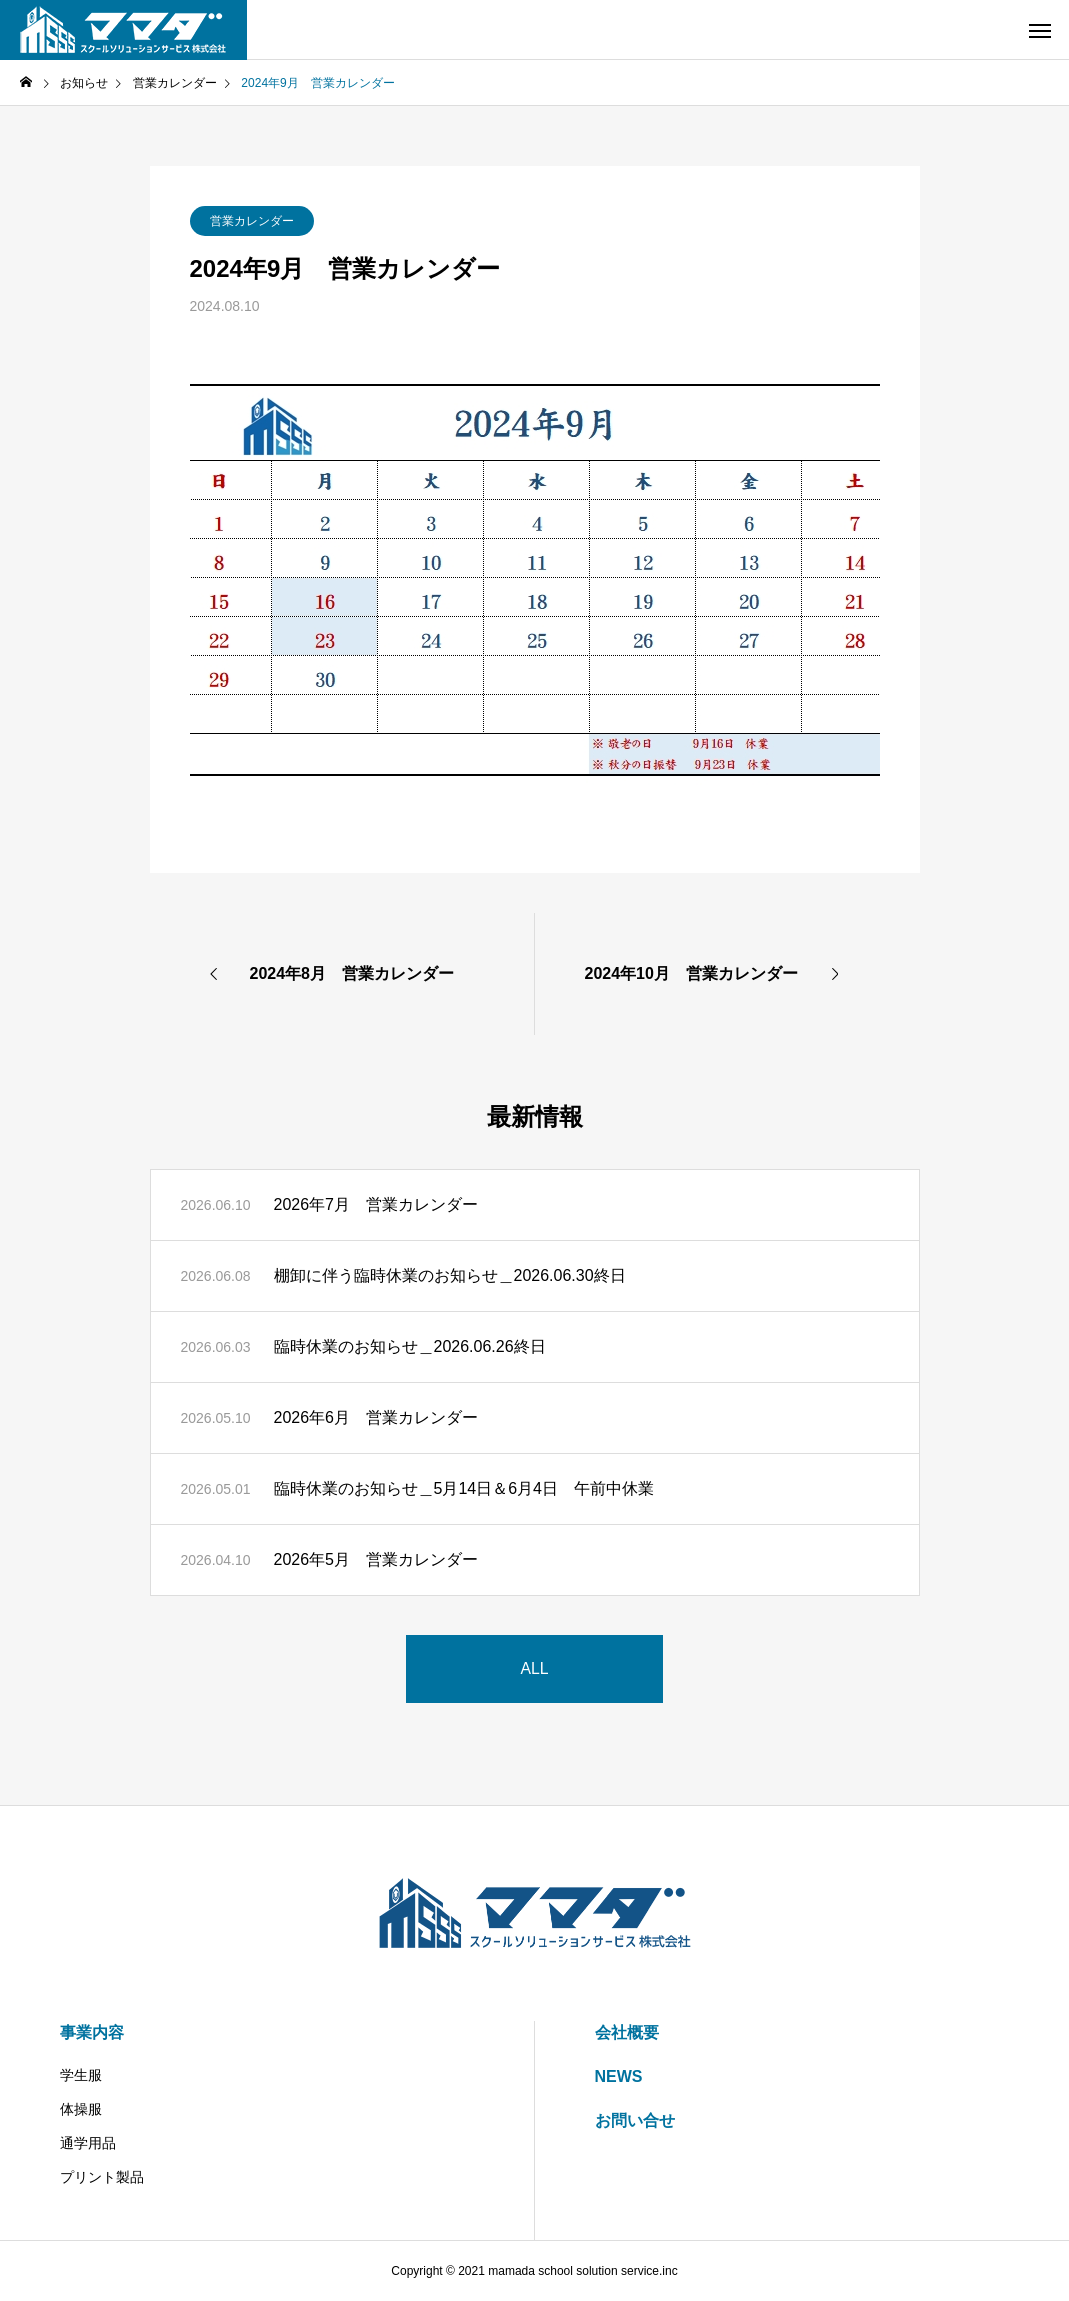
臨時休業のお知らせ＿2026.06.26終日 (410, 1346)
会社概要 (627, 2032)
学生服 (81, 2075)
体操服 (81, 2109)
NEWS (619, 2076)
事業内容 (92, 2032)
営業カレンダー (252, 221)
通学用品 (88, 2143)
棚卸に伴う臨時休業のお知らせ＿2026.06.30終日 (450, 1275)
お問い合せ (635, 2120)
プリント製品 (102, 2177)
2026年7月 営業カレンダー (376, 1204)
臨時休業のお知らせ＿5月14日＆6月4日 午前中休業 (464, 1488)
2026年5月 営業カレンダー (376, 1559)
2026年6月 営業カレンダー (376, 1417)
